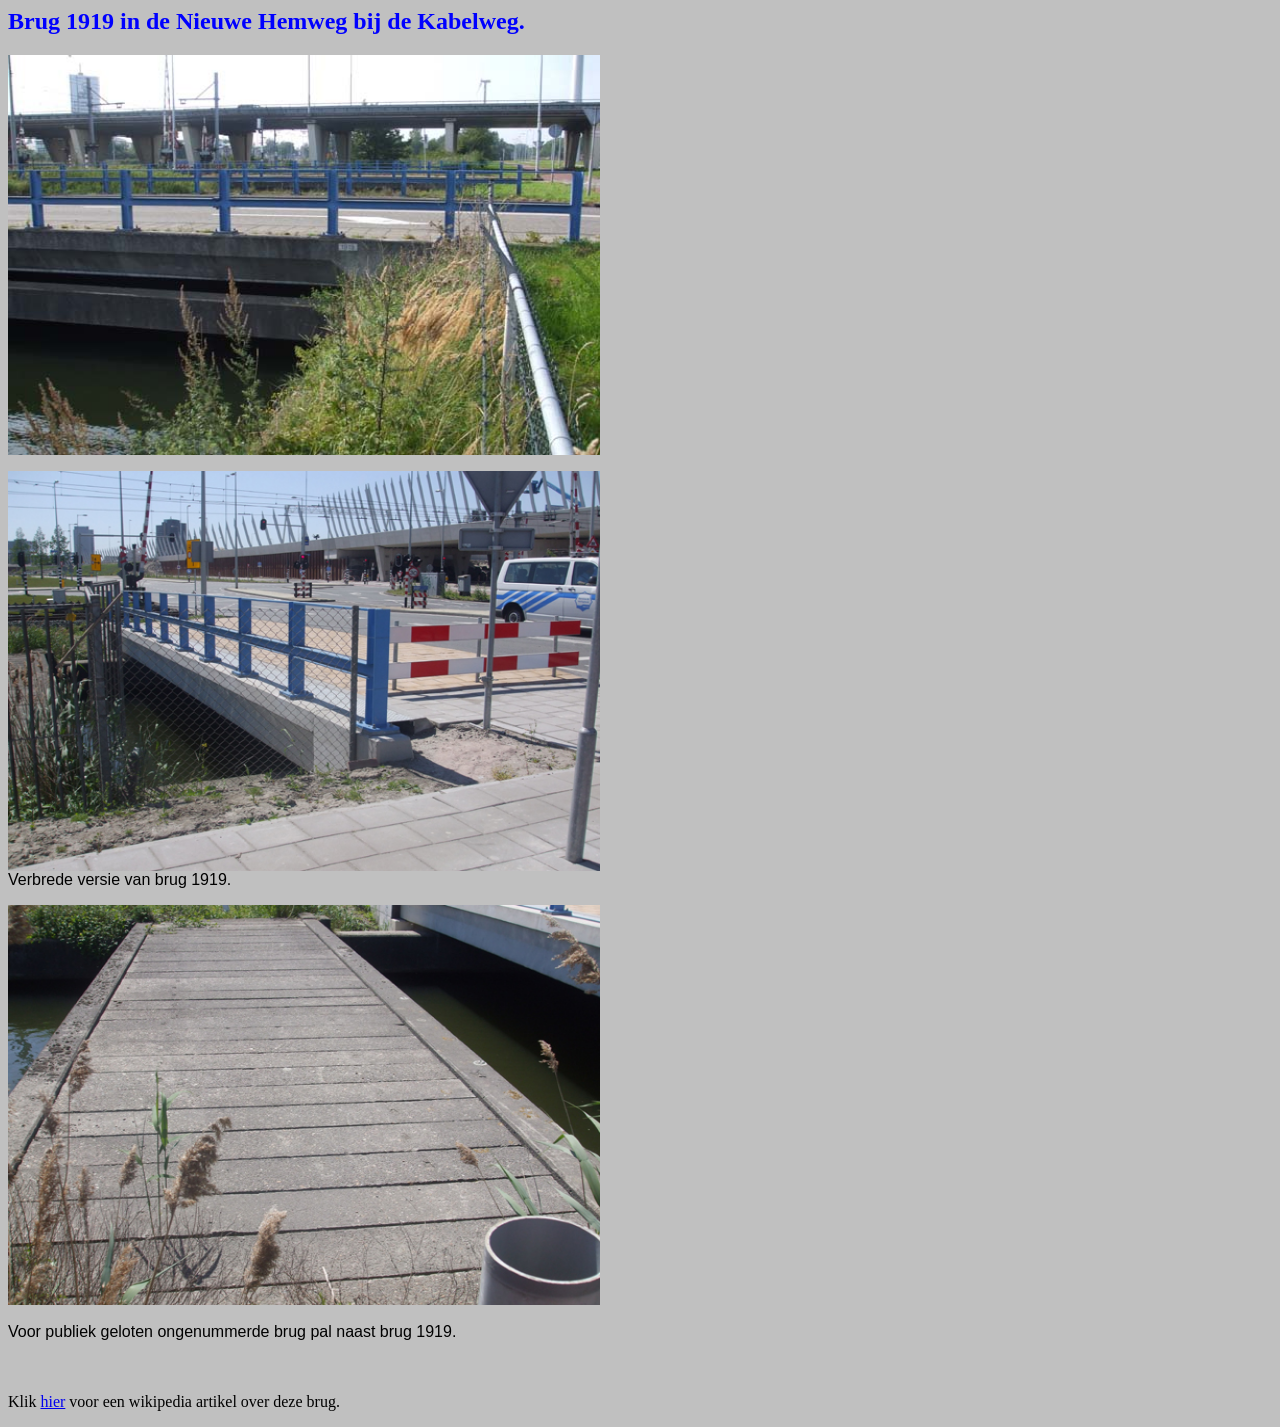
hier (52, 1401)
